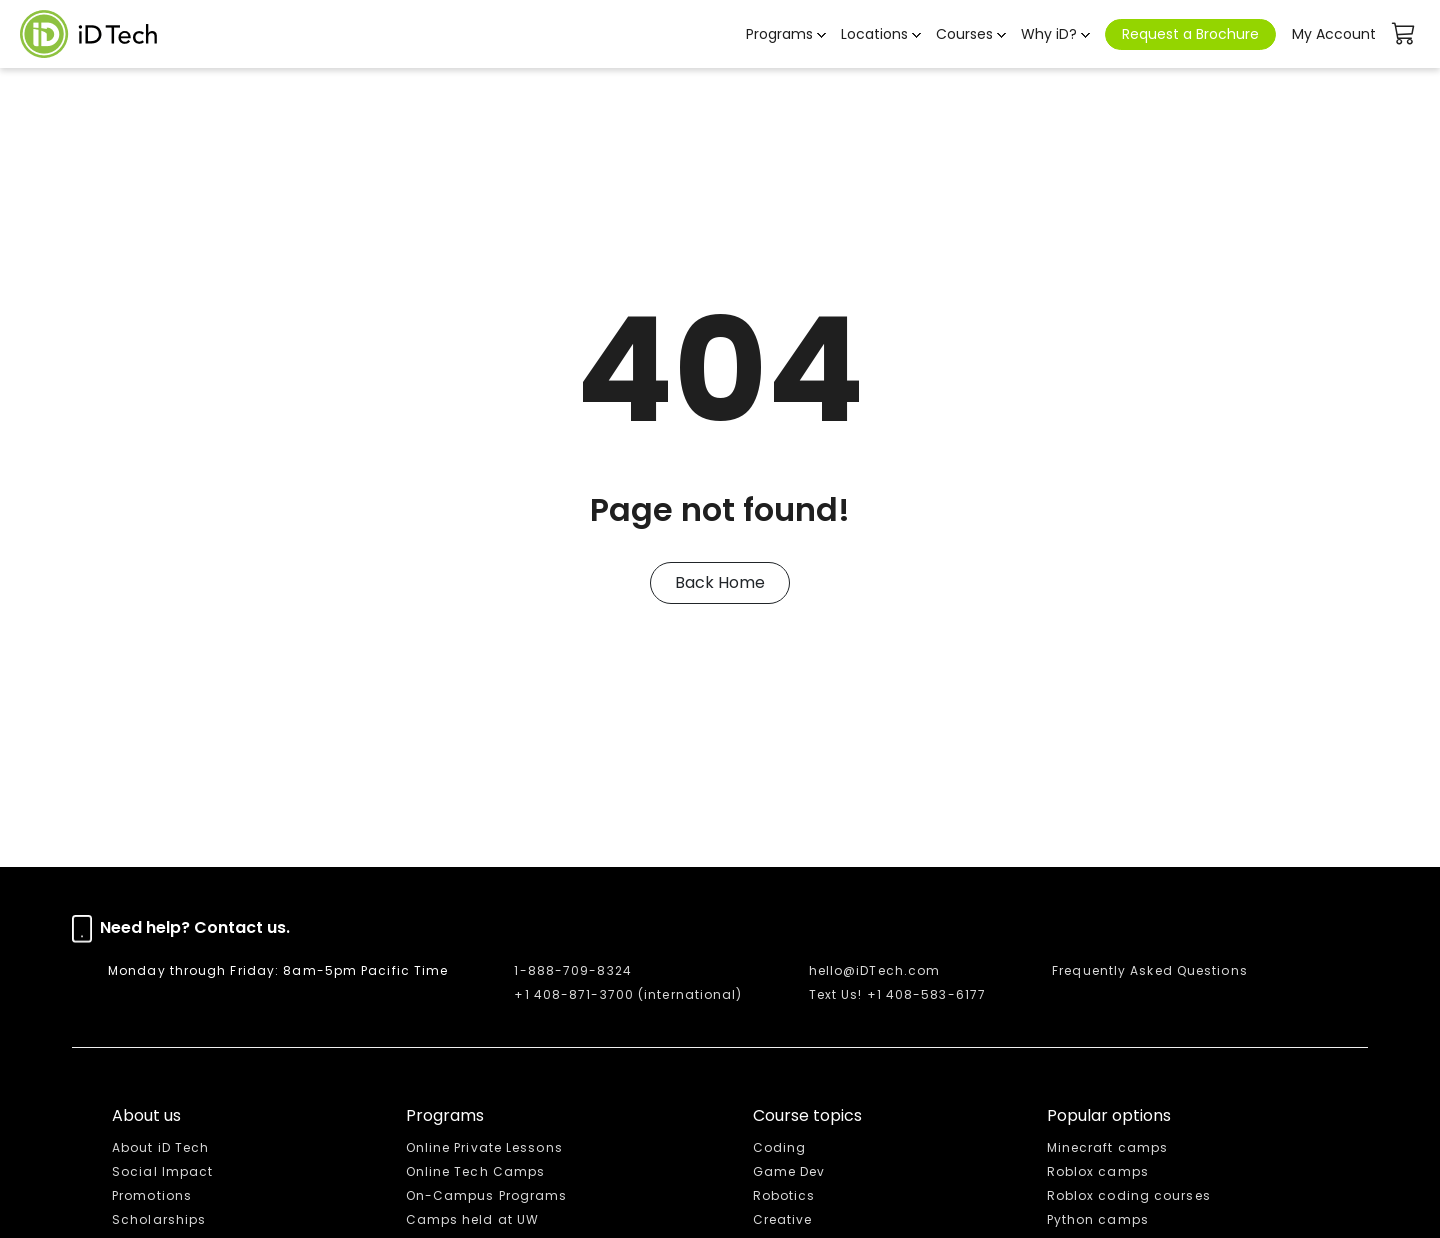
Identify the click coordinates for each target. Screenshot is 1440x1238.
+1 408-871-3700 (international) (628, 994)
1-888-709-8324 (572, 970)
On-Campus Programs (487, 1195)
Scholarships (159, 1219)
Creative (783, 1219)
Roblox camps (1098, 1171)
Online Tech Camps (476, 1171)
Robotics (784, 1195)
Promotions (152, 1195)
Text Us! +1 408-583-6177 (897, 994)
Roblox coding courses (1129, 1195)
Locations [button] (874, 34)
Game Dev (789, 1171)
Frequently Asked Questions (1150, 970)
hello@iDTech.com (875, 970)
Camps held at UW (473, 1219)
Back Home (720, 582)
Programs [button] (779, 34)
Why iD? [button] (1049, 34)
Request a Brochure (1190, 34)
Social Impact (162, 1171)
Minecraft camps (1108, 1147)
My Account (1334, 34)
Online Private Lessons (484, 1147)
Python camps (1098, 1219)
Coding (780, 1147)
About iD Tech (160, 1147)
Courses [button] (964, 34)
